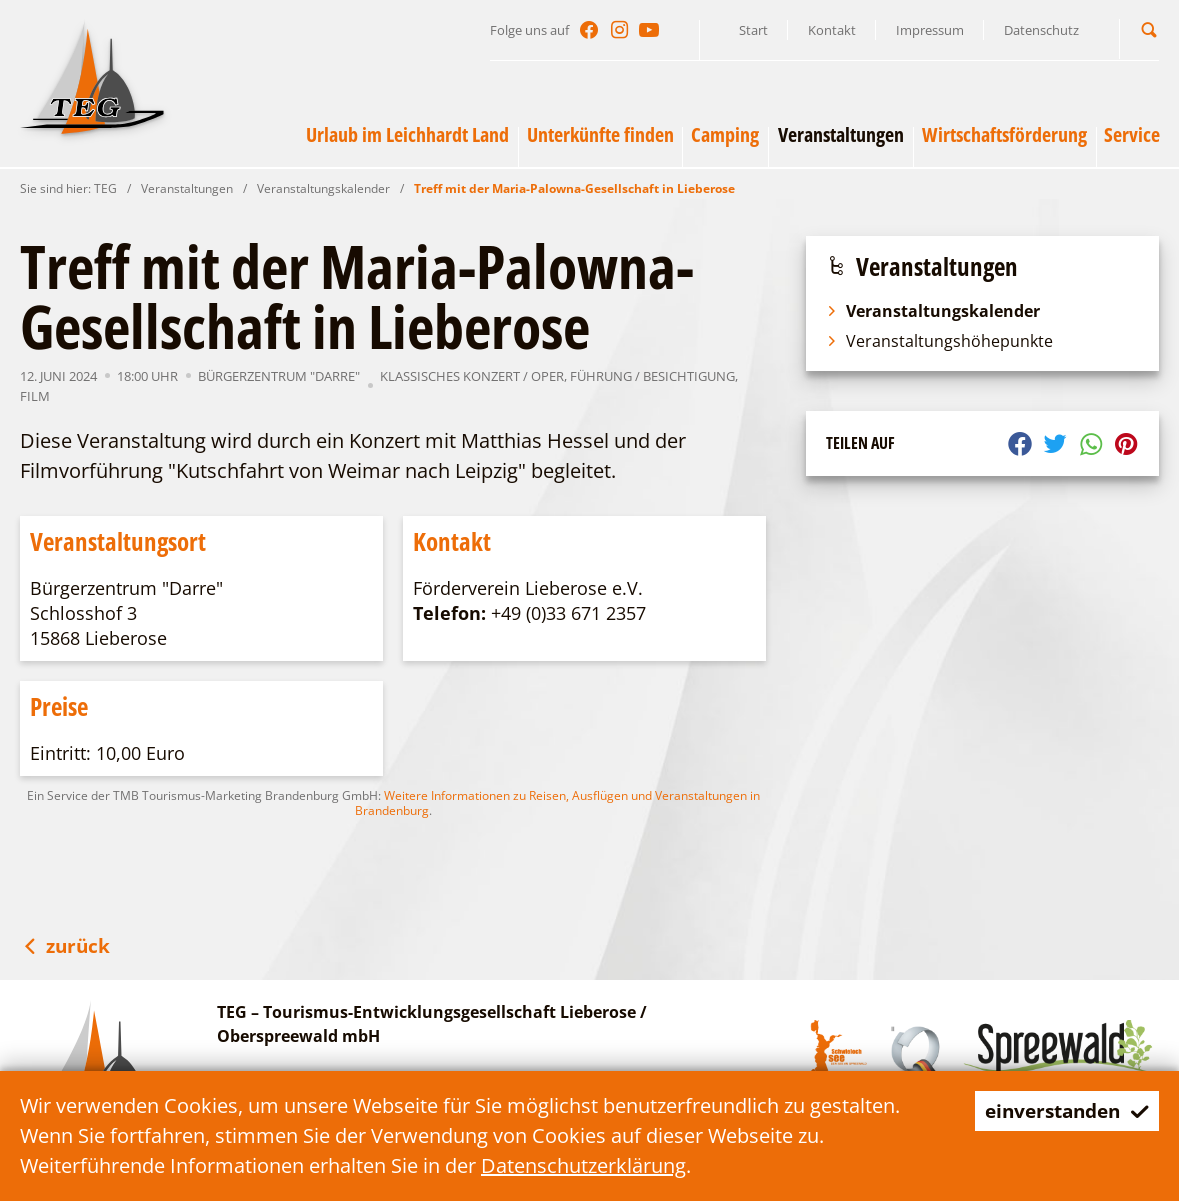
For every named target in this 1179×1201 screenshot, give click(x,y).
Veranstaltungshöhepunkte (939, 341)
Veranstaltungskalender (323, 188)
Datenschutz (1041, 30)
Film (35, 396)
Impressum (930, 30)
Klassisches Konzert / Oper (472, 376)
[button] (1149, 29)
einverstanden (1061, 1110)
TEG (105, 188)
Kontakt (832, 30)
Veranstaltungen (187, 188)
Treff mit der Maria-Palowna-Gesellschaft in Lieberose (574, 188)
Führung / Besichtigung (652, 376)
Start (753, 30)
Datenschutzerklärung (583, 1165)
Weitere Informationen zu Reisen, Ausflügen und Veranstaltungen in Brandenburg (557, 803)
